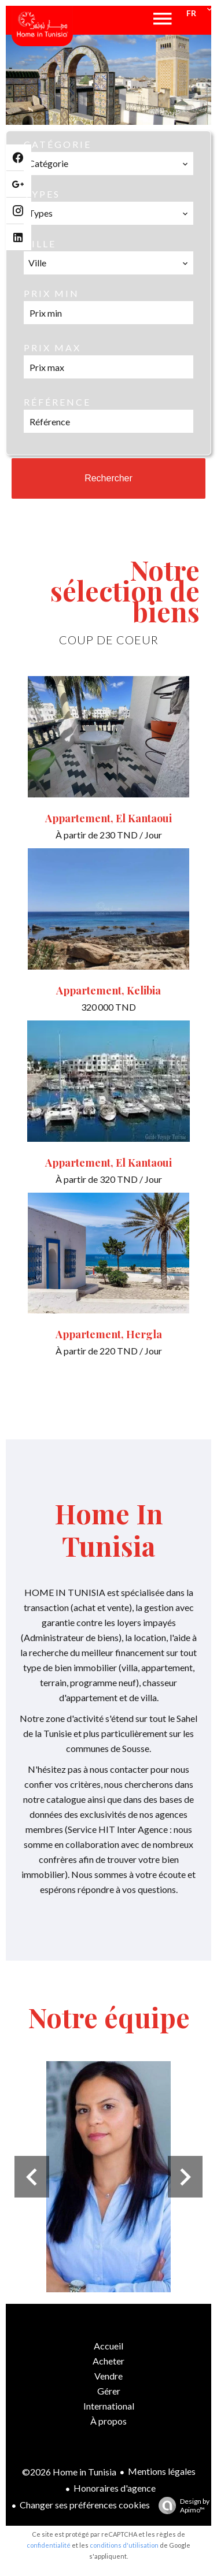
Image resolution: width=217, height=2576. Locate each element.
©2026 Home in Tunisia (69, 2471)
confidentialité (49, 2545)
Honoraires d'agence (114, 2487)
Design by (181, 2505)
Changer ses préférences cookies (85, 2504)
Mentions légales (162, 2471)
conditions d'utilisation (124, 2545)
